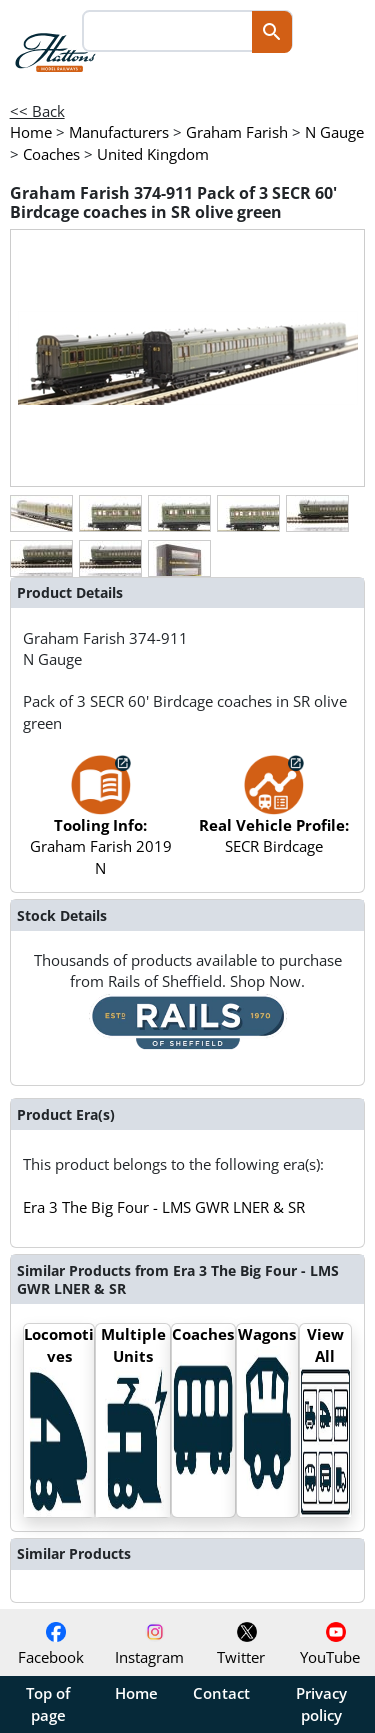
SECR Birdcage (274, 814)
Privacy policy (321, 1704)
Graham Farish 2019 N (101, 825)
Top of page (48, 1704)
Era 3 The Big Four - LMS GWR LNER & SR (164, 1207)
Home (136, 1693)
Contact (221, 1693)
